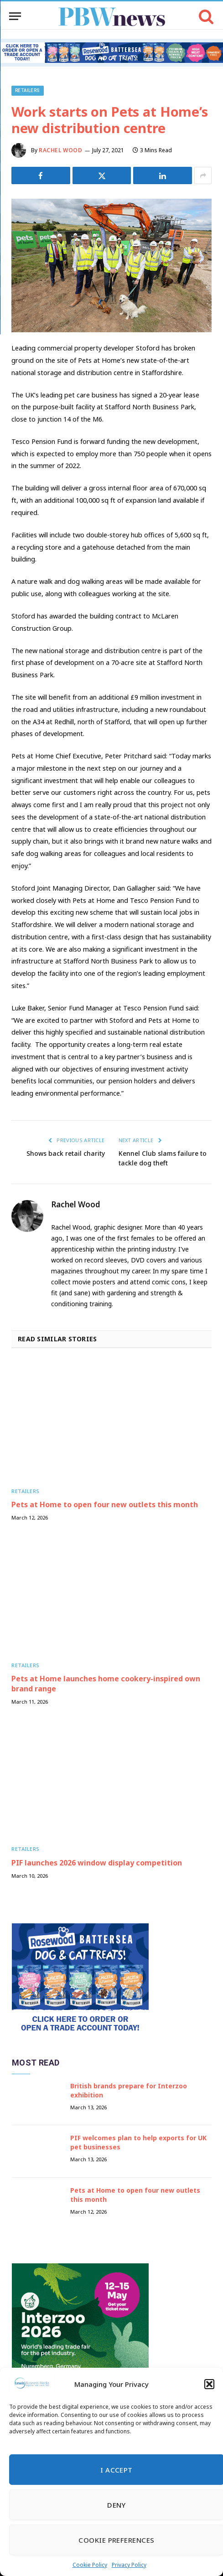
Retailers (27, 90)
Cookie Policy (90, 2565)
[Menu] (15, 16)
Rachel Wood (61, 150)
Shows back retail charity (65, 1153)
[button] (209, 2384)
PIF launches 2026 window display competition (96, 1863)
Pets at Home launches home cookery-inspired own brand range (105, 1684)
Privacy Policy (129, 2565)
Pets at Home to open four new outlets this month (104, 1504)
